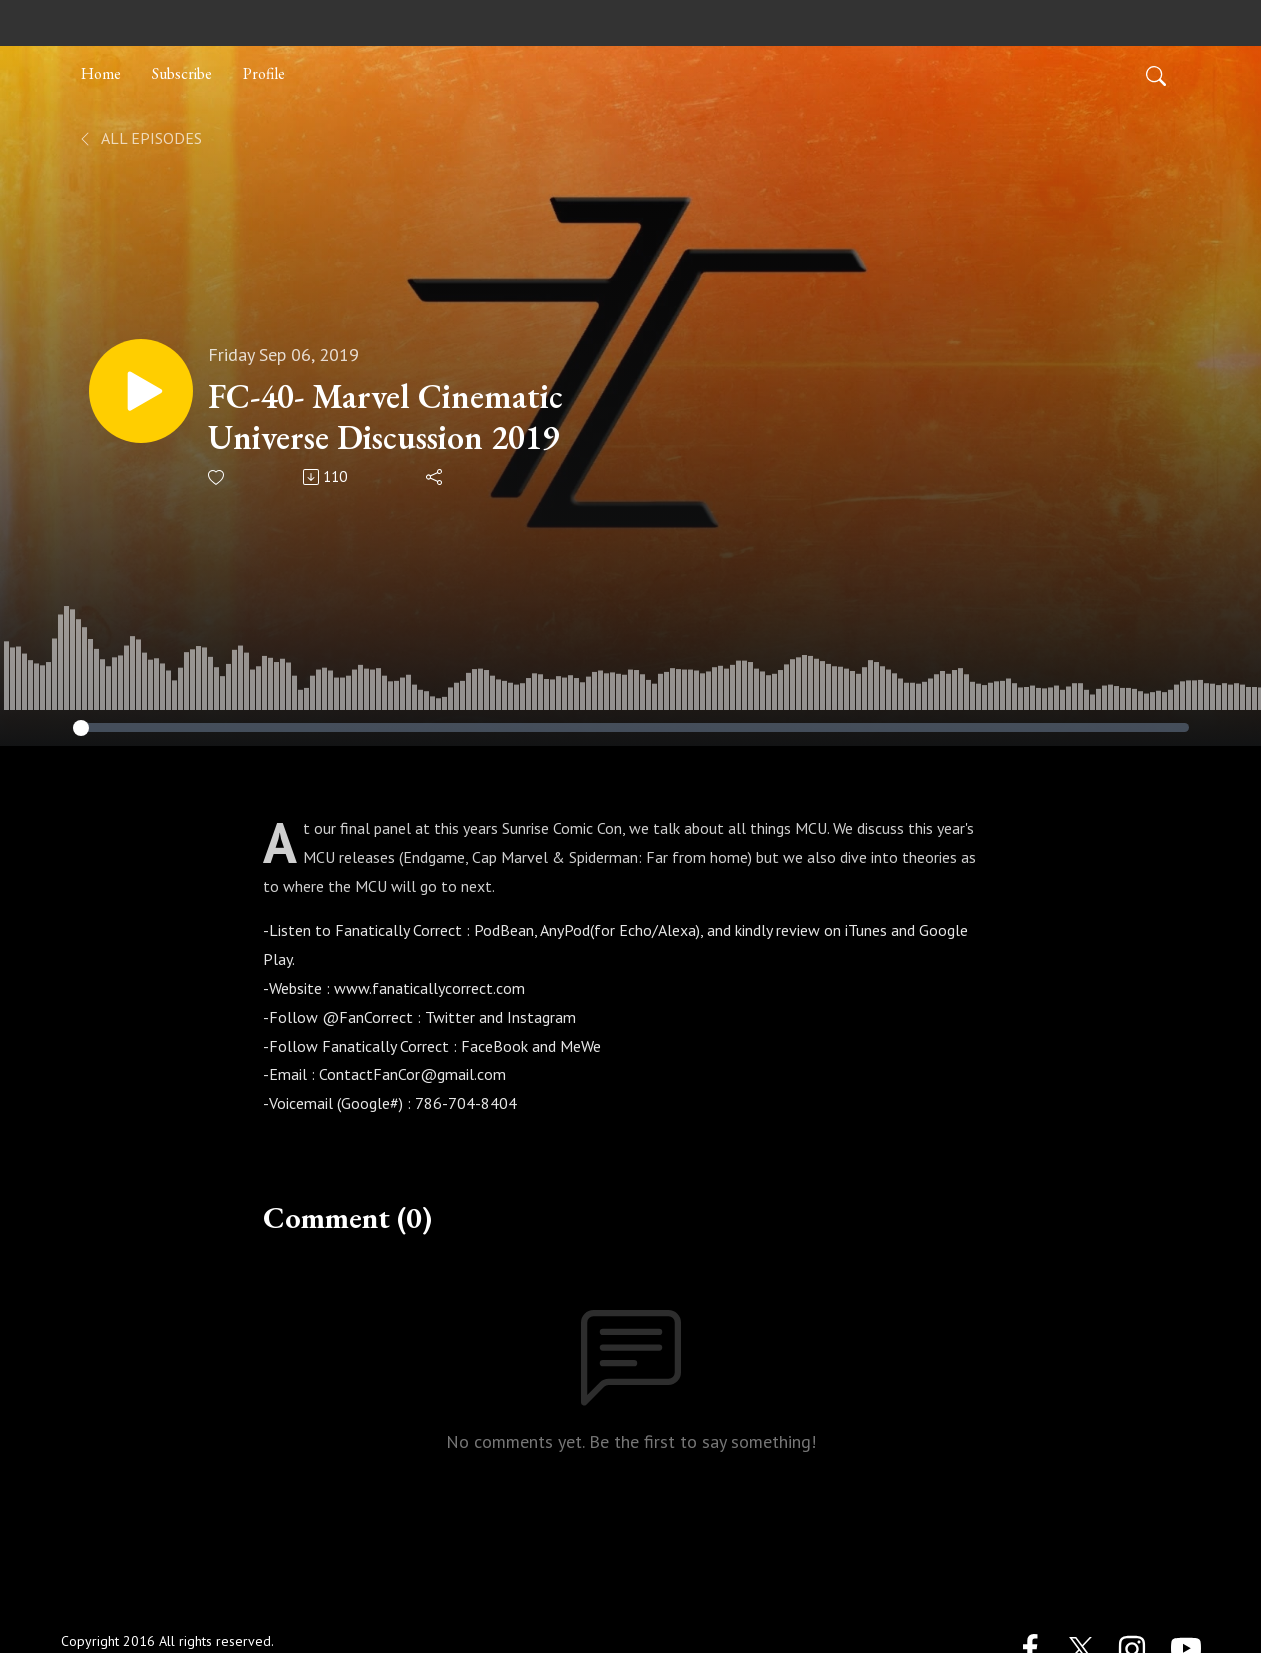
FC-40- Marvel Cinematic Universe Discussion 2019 (385, 417)
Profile (264, 73)
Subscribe (182, 73)
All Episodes (139, 138)
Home (101, 73)
